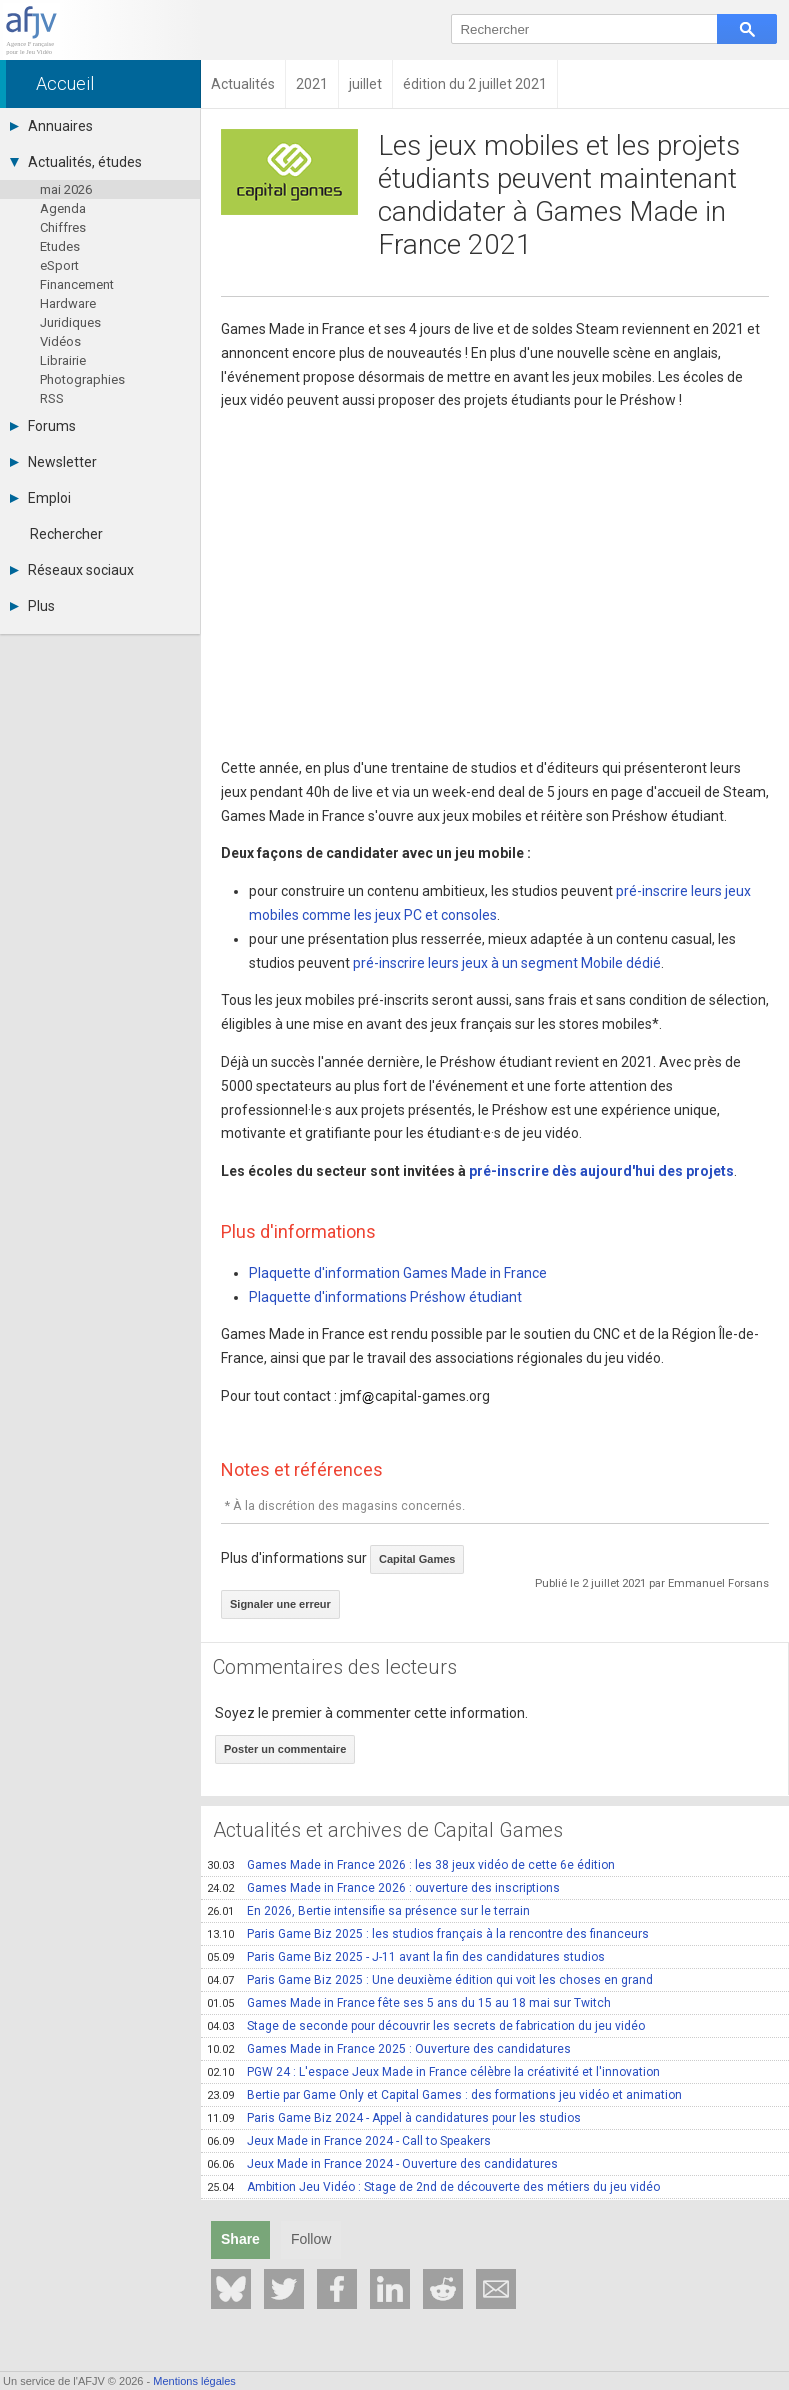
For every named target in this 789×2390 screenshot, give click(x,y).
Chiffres (63, 227)
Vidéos (60, 341)
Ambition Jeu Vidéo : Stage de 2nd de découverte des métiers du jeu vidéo (433, 2187)
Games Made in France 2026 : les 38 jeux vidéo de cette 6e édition (411, 1865)
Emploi (40, 498)
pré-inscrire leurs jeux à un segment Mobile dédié (507, 963)
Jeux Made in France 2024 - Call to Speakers (349, 2141)
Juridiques (70, 322)
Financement (77, 284)
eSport (59, 265)
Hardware (68, 303)
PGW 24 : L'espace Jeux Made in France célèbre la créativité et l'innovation (433, 2072)
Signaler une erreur (280, 1604)
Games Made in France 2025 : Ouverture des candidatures (389, 2049)
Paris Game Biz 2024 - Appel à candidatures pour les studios (394, 2118)
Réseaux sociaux (72, 570)
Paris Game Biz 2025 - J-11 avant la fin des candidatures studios (406, 1957)
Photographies (82, 379)
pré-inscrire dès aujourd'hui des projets (601, 1171)
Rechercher (66, 534)
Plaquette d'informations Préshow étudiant (385, 1297)
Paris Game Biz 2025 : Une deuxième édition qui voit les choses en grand (430, 1980)
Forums (43, 426)
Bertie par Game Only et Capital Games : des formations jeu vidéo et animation (444, 2095)
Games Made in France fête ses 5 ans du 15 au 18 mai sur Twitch (409, 2003)
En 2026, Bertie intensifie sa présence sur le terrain (368, 1911)
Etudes (60, 246)
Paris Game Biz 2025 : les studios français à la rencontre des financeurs (428, 1934)
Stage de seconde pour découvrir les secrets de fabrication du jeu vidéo (426, 2026)
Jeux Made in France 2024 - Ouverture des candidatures (382, 2164)
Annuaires (51, 126)
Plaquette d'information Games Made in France (398, 1273)
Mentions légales (194, 2381)
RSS (52, 398)
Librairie (63, 360)
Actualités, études (76, 162)
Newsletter (53, 462)
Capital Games (417, 1559)
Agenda (63, 208)
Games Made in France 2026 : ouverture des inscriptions (383, 1888)
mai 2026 (66, 189)
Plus (32, 606)
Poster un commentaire (285, 1749)
